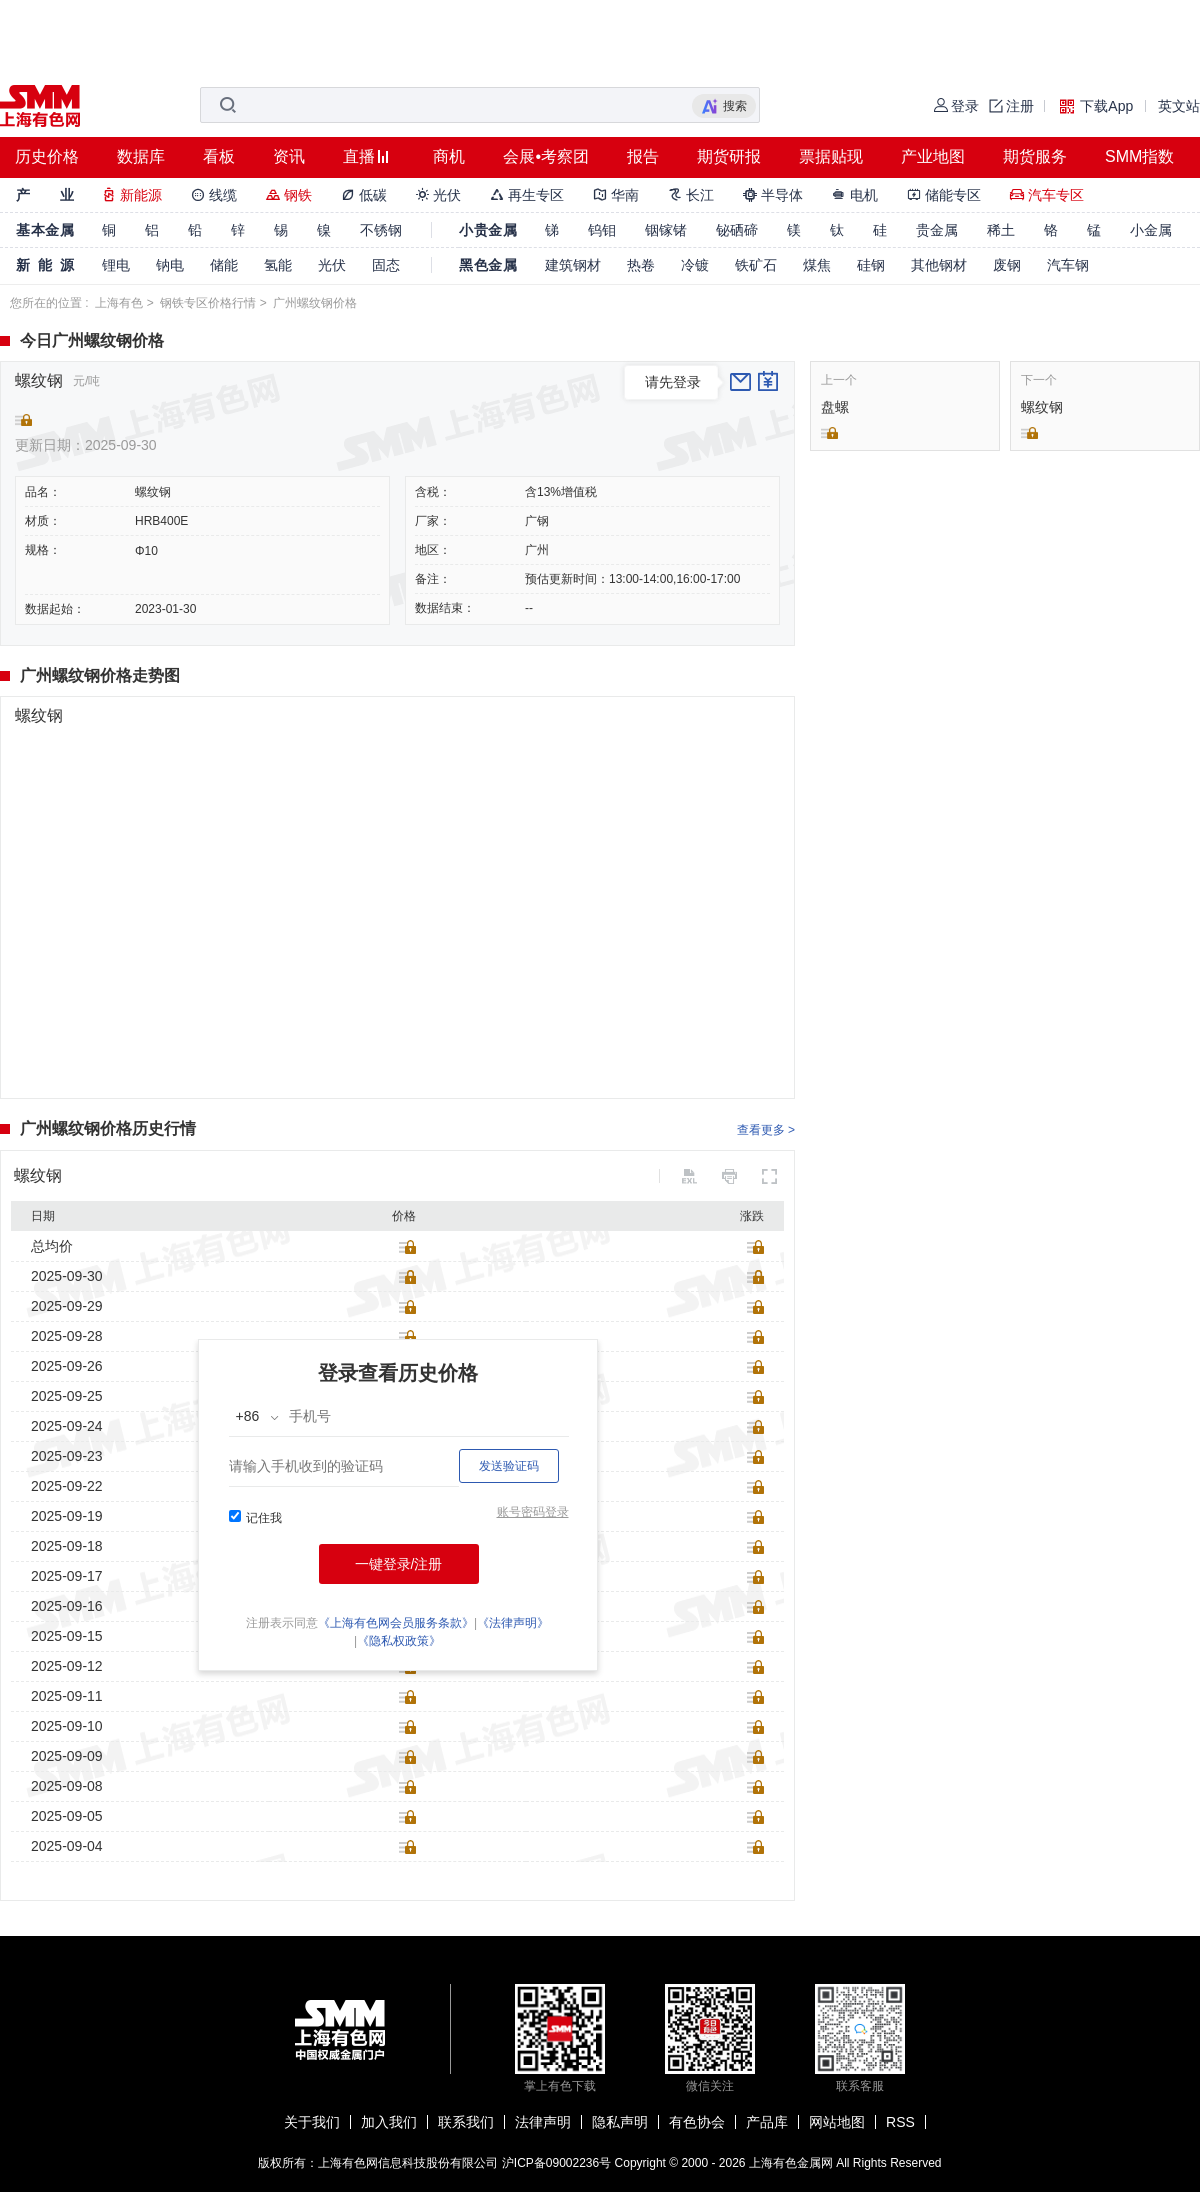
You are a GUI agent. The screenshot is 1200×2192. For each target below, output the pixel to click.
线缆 (214, 195)
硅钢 (871, 265)
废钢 (1007, 265)
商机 (449, 156)
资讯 (289, 156)
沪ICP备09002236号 (556, 2163)
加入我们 (389, 2122)
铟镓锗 (666, 230)
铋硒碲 (737, 230)
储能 (224, 265)
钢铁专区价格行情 (208, 303)
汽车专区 (1047, 195)
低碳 (364, 195)
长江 (691, 195)
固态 (386, 265)
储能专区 (944, 195)
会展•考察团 (546, 156)
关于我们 (312, 2122)
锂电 (116, 265)
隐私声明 (620, 2122)
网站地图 (837, 2122)
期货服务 (1035, 156)
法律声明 (543, 2122)
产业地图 (933, 156)
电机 (855, 195)
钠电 (170, 265)
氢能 (278, 265)
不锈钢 (381, 230)
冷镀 (695, 265)
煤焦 (817, 265)
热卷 (641, 265)
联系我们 (466, 2122)
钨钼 (602, 230)
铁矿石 (756, 265)
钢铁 (289, 195)
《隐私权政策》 (399, 1641)
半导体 (773, 195)
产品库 (767, 2122)
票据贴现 (831, 156)
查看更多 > (766, 1130)
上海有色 (119, 303)
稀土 (1001, 230)
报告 (643, 156)
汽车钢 (1068, 265)
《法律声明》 (513, 1623)
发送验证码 (509, 1466)
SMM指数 (1139, 156)
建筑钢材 (573, 265)
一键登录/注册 (399, 1564)
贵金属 (937, 230)
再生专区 (527, 195)
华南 (616, 195)
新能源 (132, 195)
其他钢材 (939, 265)
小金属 (1151, 230)
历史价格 (47, 156)
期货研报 (729, 156)
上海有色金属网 (791, 2163)
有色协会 (697, 2122)
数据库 (141, 156)
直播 (359, 156)
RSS (900, 2122)
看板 (219, 156)
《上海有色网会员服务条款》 (396, 1623)
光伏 (439, 195)
